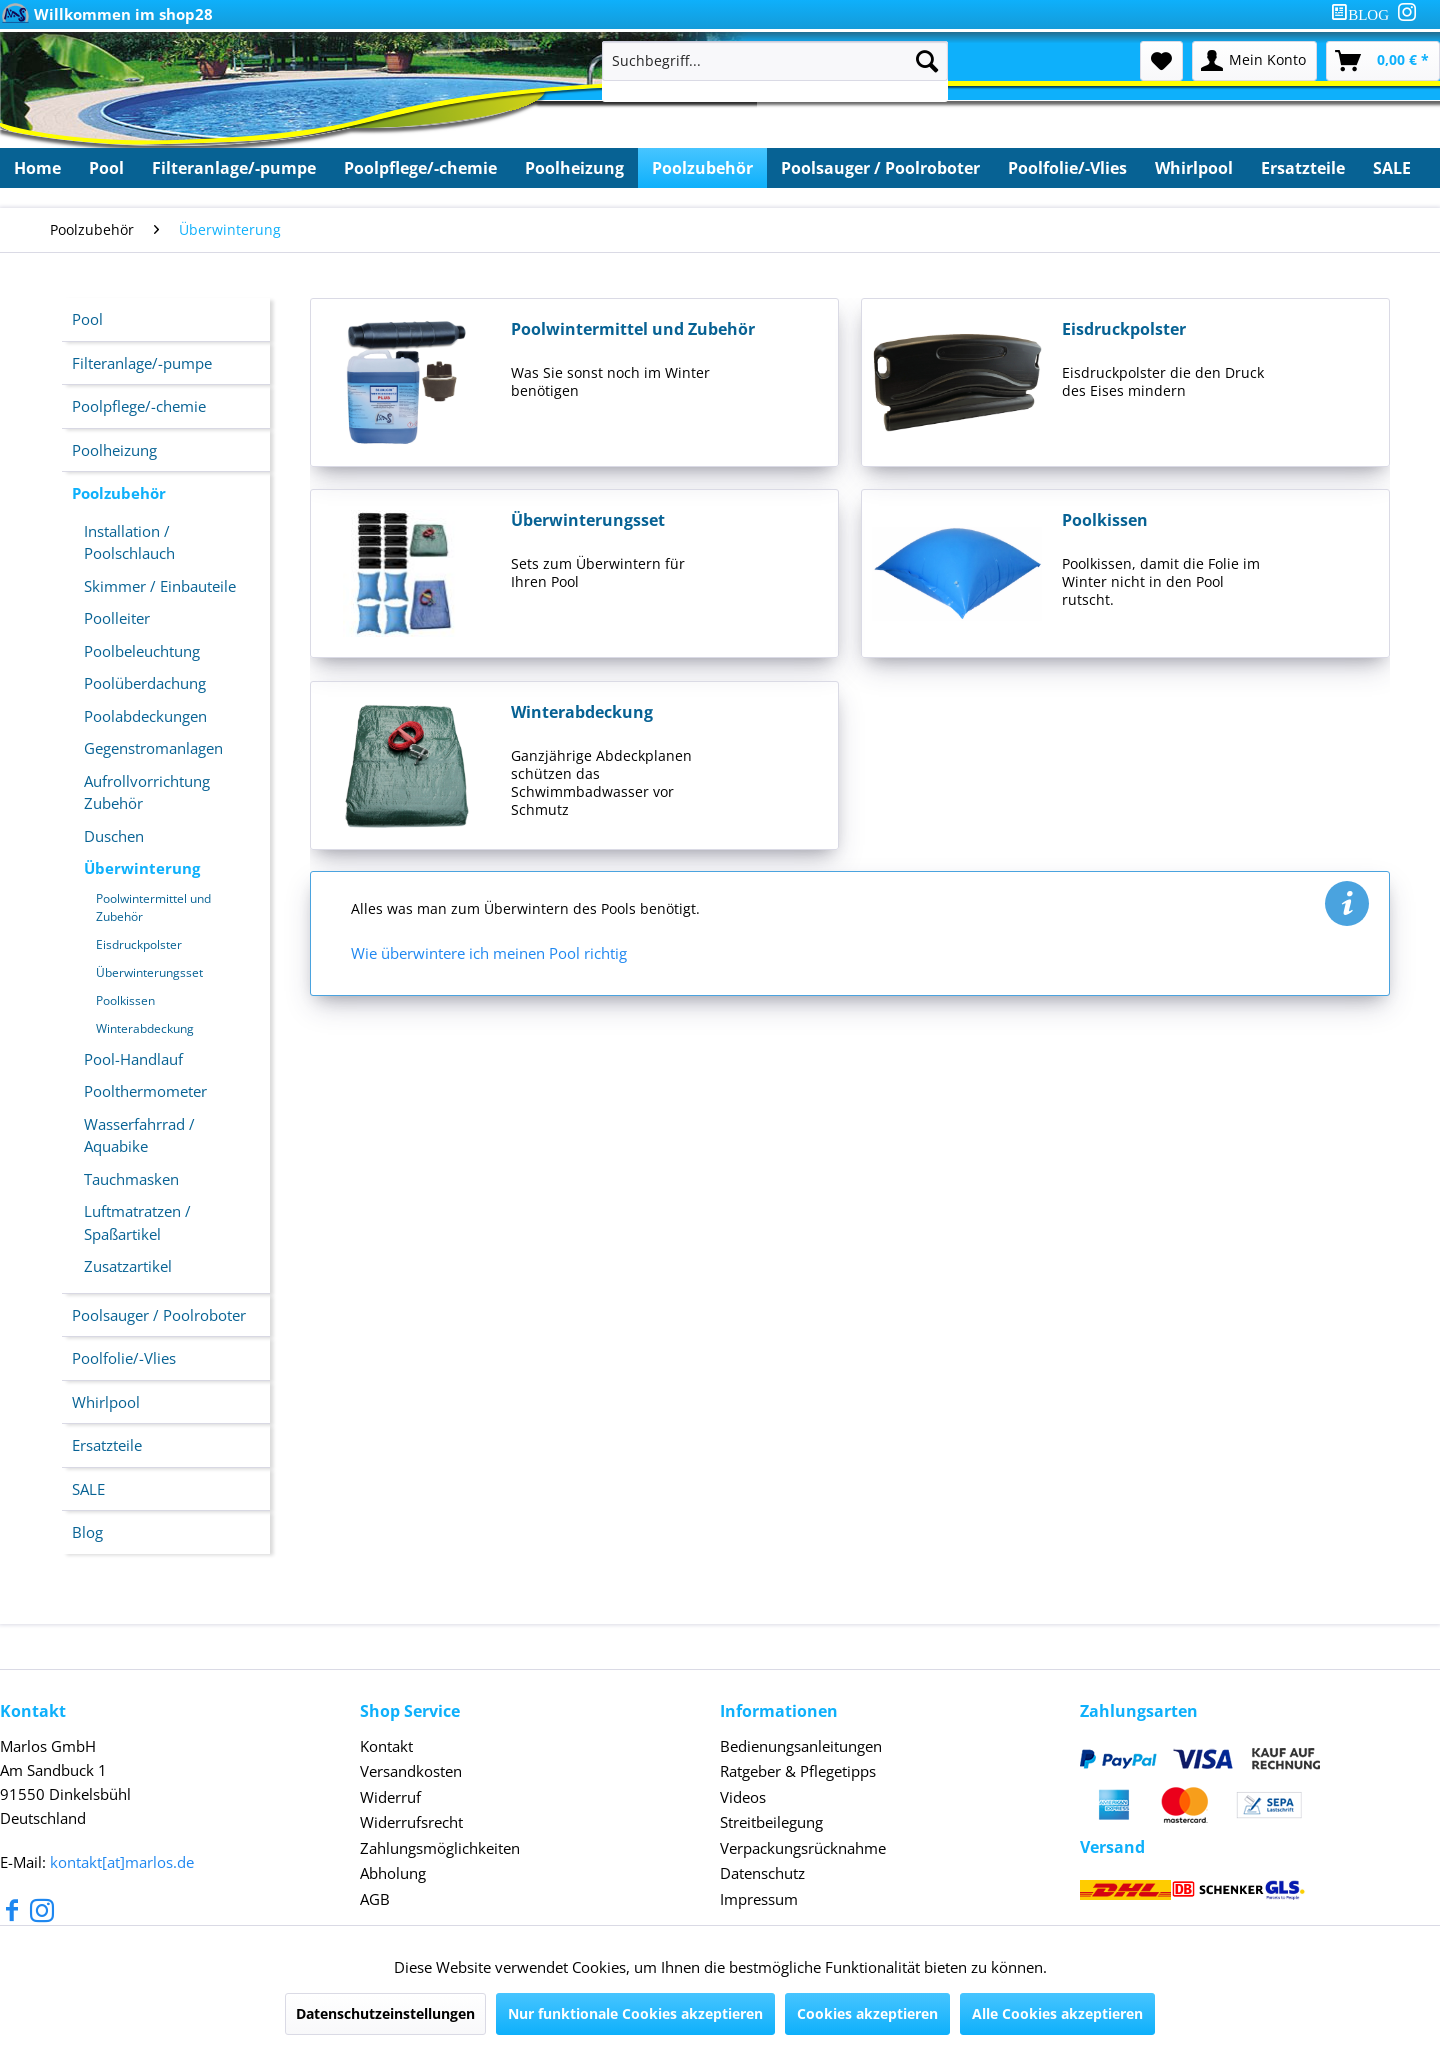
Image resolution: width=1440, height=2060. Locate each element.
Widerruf (390, 1797)
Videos (743, 1797)
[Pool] (106, 168)
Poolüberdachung (145, 683)
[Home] (37, 168)
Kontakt (386, 1746)
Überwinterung (142, 868)
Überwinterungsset (149, 972)
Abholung (393, 1873)
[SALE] (1392, 168)
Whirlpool (106, 1402)
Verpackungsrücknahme (803, 1848)
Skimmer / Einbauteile (160, 586)
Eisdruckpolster (139, 944)
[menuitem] (1364, 14)
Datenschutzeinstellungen (385, 2013)
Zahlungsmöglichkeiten (440, 1848)
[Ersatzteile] (1303, 168)
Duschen (114, 836)
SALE (88, 1489)
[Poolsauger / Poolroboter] (880, 168)
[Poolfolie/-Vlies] (1067, 168)
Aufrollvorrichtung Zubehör (147, 792)
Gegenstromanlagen (153, 748)
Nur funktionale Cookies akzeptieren (635, 2013)
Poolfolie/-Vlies (124, 1358)
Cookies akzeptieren (867, 2013)
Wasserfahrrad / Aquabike (139, 1135)
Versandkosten (411, 1771)
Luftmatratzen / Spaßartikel (137, 1222)
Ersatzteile (107, 1445)
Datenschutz (762, 1873)
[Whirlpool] (1194, 168)
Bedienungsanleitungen (801, 1746)
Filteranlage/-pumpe (142, 363)
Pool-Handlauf (133, 1059)
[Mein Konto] (1254, 61)
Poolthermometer (145, 1091)
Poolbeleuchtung (142, 651)
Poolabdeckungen (145, 716)
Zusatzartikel (128, 1266)
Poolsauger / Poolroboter (159, 1315)
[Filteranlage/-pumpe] (234, 168)
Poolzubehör (119, 493)
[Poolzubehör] (702, 168)
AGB (375, 1899)
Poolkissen (125, 1000)
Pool (87, 319)
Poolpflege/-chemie (139, 406)
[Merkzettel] (1161, 61)
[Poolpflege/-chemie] (420, 168)
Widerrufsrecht (411, 1822)
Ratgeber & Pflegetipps (798, 1771)
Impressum (759, 1899)
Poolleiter (117, 618)
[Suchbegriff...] (775, 61)
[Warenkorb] (1383, 61)
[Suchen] (927, 61)
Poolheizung (114, 450)
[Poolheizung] (574, 168)
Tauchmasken (131, 1179)
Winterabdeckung (145, 1028)
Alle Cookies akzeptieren (1057, 2013)
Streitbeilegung (771, 1822)
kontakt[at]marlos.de (122, 1862)
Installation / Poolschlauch (129, 542)
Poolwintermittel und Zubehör (153, 907)
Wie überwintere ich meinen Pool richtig (489, 953)
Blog (87, 1532)
